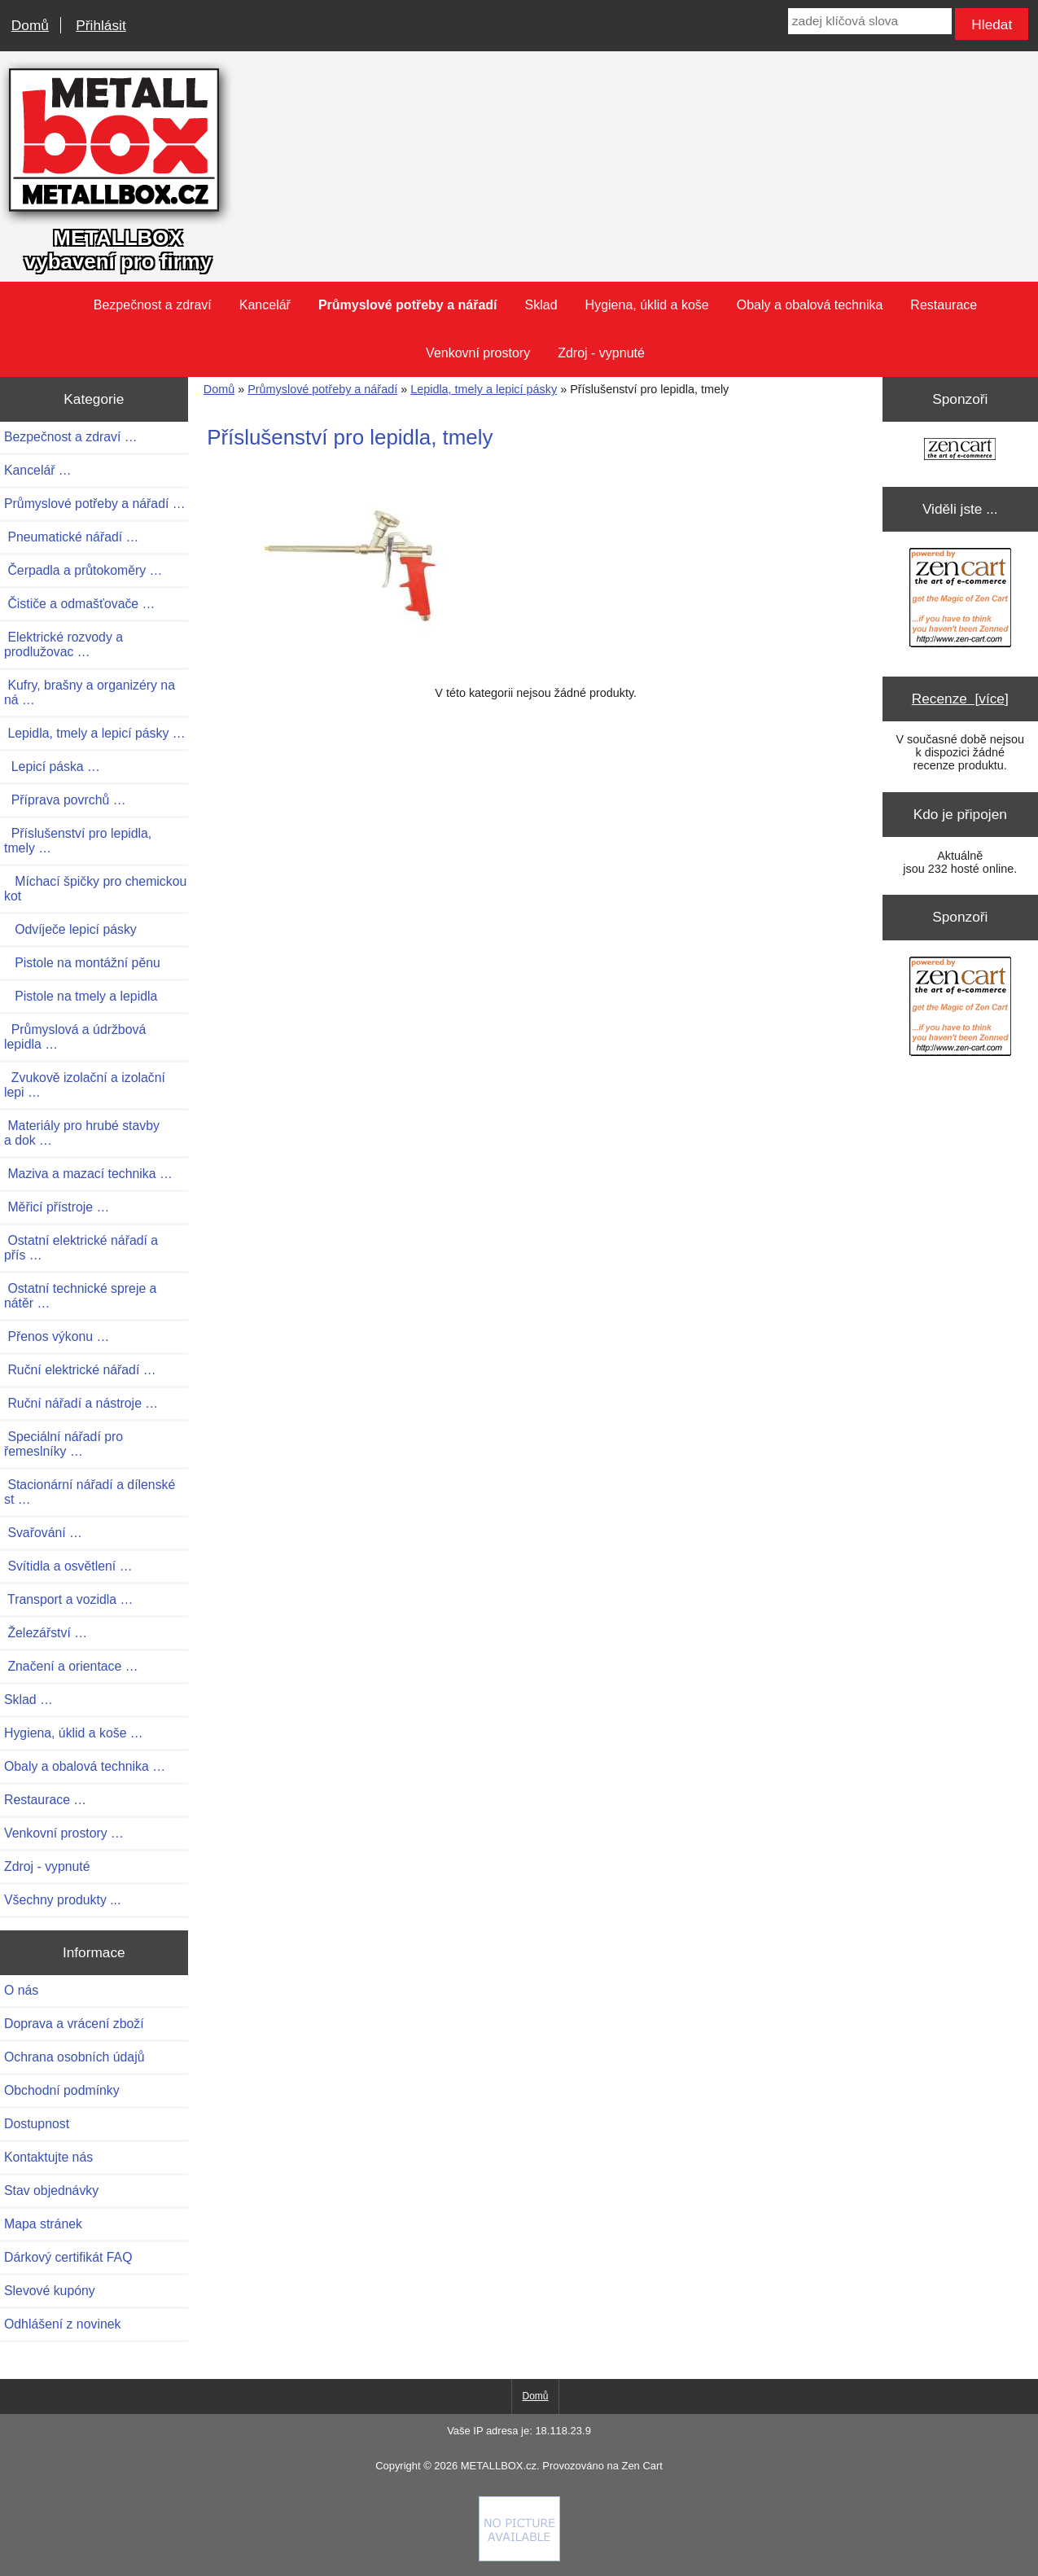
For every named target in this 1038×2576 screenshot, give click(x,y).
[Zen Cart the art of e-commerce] (960, 450)
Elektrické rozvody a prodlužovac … (63, 644)
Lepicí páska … (52, 766)
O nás (21, 1990)
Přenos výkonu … (56, 1336)
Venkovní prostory (478, 353)
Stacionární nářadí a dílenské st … (89, 1492)
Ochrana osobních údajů (74, 2057)
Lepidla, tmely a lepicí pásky (483, 389)
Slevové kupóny (49, 2291)
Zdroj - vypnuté (601, 353)
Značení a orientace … (71, 1666)
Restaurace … (45, 1800)
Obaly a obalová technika (810, 305)
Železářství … (45, 1633)
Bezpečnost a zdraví (153, 305)
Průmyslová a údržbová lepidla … (75, 1037)
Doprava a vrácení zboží (74, 2024)
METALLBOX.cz (499, 2466)
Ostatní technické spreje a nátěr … (80, 1295)
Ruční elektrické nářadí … (80, 1370)
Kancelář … (38, 470)
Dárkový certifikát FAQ (68, 2257)
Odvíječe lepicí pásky (70, 929)
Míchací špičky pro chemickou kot (95, 888)
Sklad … (28, 1699)
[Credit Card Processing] (519, 2557)
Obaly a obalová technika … (84, 1766)
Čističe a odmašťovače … (79, 604)
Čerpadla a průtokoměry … (83, 570)
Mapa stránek (43, 2224)
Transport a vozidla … (68, 1599)
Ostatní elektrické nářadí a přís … (81, 1247)
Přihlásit (100, 25)
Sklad (541, 305)
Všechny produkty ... (62, 1900)
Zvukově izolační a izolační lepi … (84, 1085)
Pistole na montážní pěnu (82, 963)
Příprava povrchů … (65, 800)
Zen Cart (641, 2466)
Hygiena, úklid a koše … (73, 1733)
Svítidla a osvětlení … (68, 1566)
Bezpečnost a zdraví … (71, 437)
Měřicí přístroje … (56, 1207)
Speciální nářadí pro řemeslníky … (63, 1444)
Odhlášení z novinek (62, 2324)
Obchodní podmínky (62, 2090)
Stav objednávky (51, 2190)
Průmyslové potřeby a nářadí (322, 389)
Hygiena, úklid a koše (647, 305)
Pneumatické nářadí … (71, 537)
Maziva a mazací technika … (88, 1174)
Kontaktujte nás (48, 2157)
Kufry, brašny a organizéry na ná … (89, 692)
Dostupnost (36, 2124)
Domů (30, 25)
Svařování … (43, 1533)
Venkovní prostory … (64, 1833)
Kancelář (265, 305)
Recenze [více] (960, 698)
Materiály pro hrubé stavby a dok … (82, 1133)
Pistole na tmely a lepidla (80, 996)
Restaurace (943, 305)
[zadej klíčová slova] (870, 21)
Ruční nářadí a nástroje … (81, 1403)
